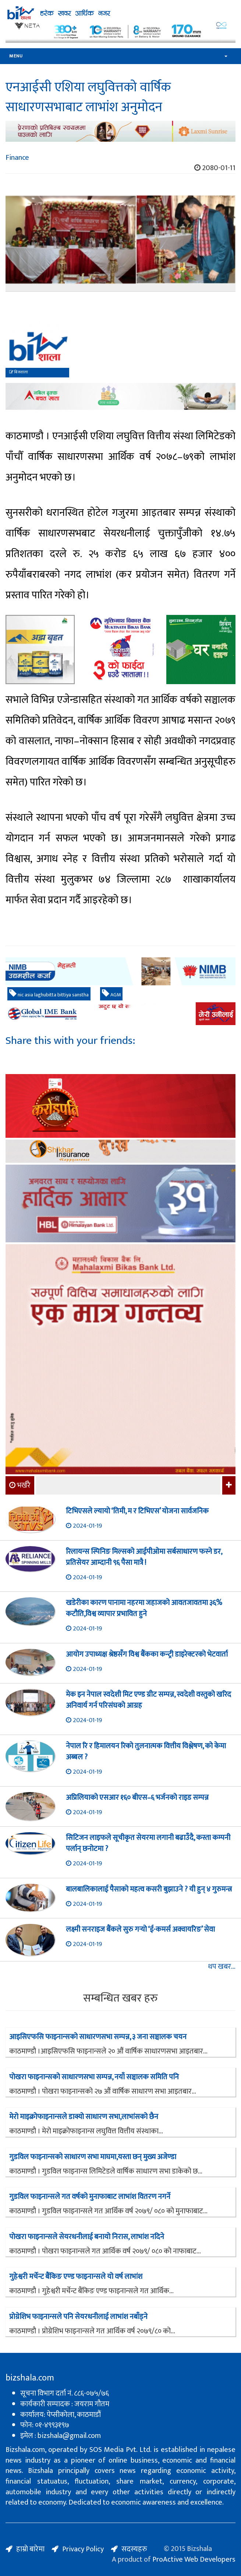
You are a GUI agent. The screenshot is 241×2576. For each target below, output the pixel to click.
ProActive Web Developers (193, 2559)
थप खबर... (221, 1966)
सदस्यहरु (134, 2549)
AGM (111, 994)
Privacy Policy (83, 2549)
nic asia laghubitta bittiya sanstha (49, 994)
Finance (17, 157)
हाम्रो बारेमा (30, 2549)
